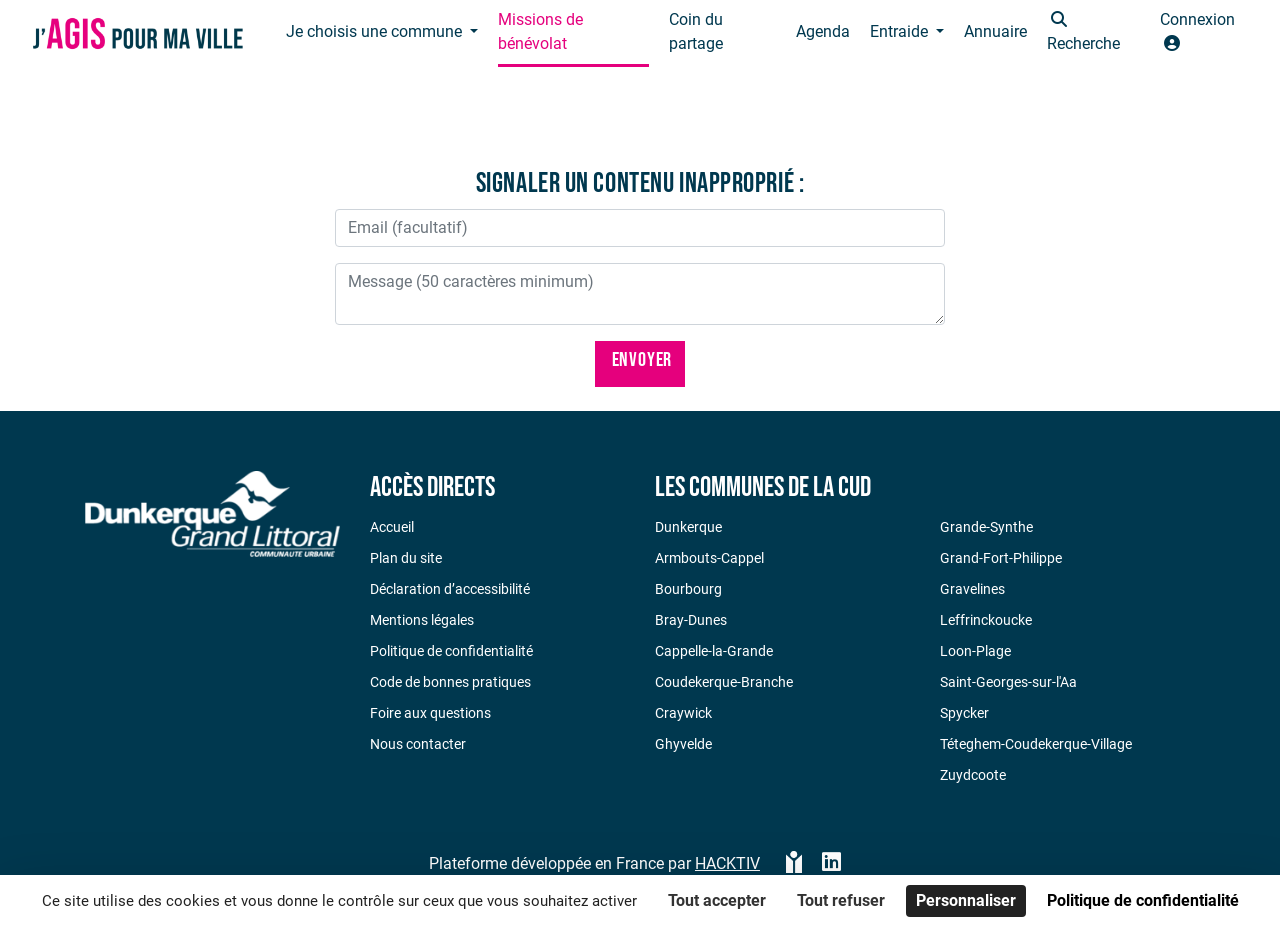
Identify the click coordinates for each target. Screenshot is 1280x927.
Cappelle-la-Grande (714, 651)
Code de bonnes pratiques (450, 682)
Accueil (392, 527)
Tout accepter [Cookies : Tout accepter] (717, 900)
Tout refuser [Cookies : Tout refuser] (841, 900)
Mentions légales (422, 620)
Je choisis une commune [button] (376, 31)
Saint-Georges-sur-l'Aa (1008, 682)
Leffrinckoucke (986, 620)
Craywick (683, 713)
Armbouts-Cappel (709, 558)
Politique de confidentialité (451, 651)
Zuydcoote (973, 775)
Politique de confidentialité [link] (1143, 900)
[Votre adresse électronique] (640, 228)
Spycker (964, 713)
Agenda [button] (823, 31)
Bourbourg (688, 589)
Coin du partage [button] (696, 31)
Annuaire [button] (995, 31)
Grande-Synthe (986, 527)
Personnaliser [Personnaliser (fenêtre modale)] (966, 900)
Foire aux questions (430, 713)
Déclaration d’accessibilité (450, 589)
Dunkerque (688, 527)
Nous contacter (418, 744)
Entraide (901, 31)
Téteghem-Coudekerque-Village (1036, 744)
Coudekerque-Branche (724, 682)
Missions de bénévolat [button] (540, 31)
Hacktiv (727, 863)
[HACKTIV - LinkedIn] (831, 864)
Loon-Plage (975, 651)
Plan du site (406, 558)
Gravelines (972, 589)
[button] (1093, 33)
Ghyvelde (683, 744)
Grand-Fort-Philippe (1001, 558)
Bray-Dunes (691, 620)
